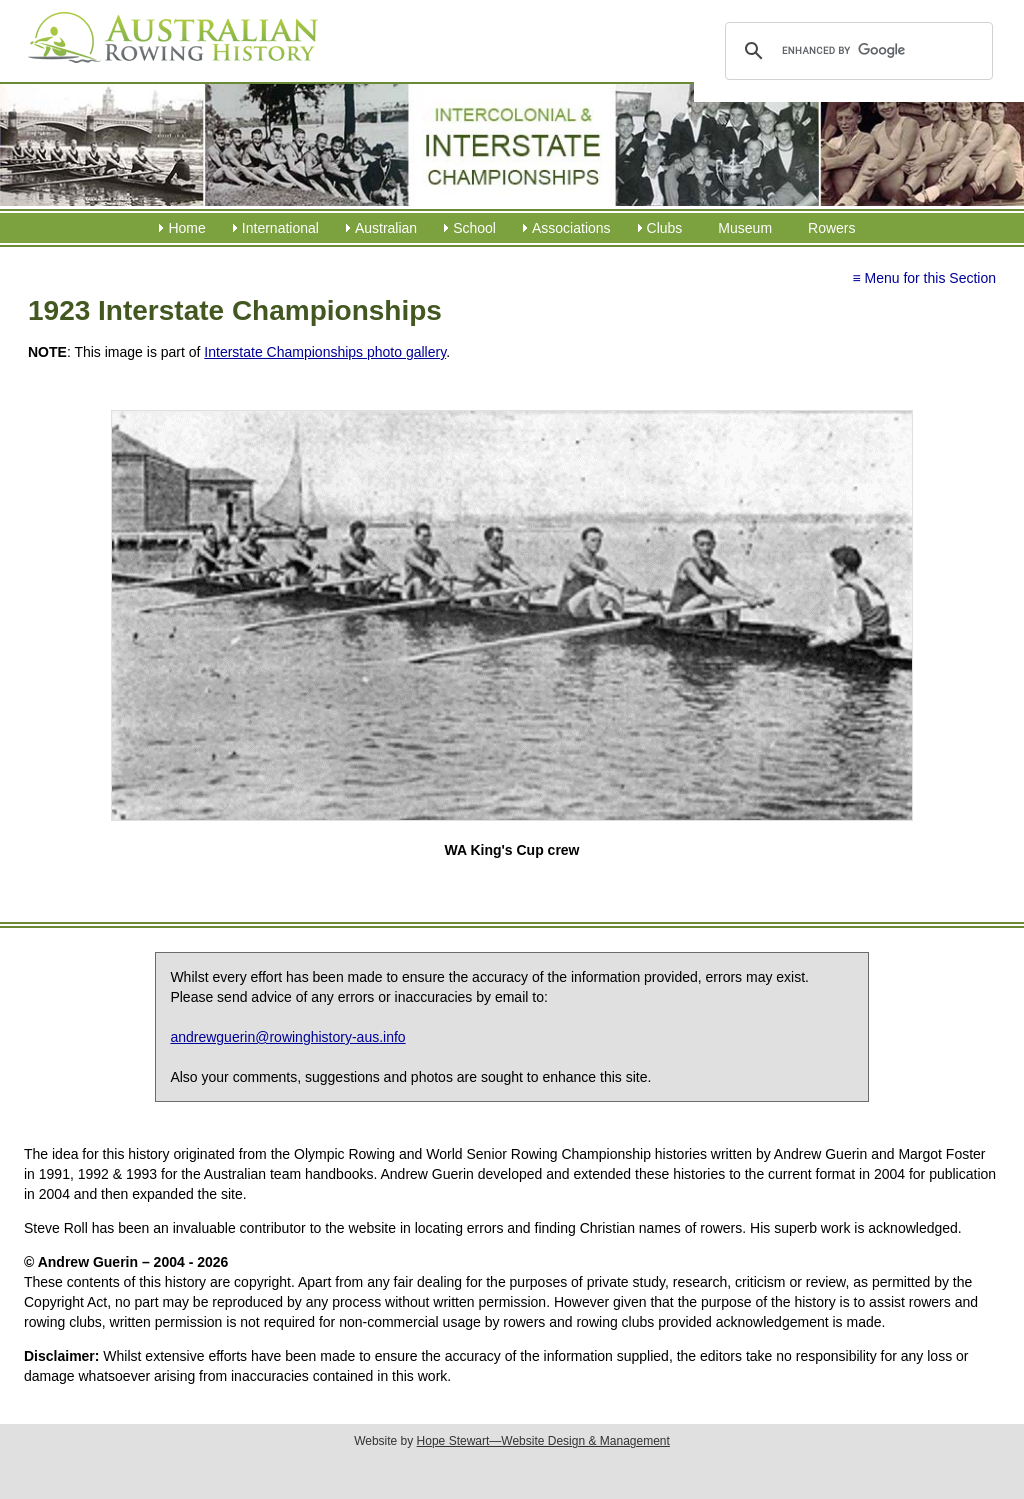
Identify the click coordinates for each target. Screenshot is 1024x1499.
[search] (855, 51)
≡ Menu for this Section (924, 278)
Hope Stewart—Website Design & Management (543, 1441)
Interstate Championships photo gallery (325, 352)
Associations (571, 228)
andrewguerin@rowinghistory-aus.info (287, 1037)
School (474, 228)
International (280, 228)
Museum (745, 228)
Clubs (665, 228)
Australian (386, 228)
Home (186, 228)
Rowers (831, 228)
